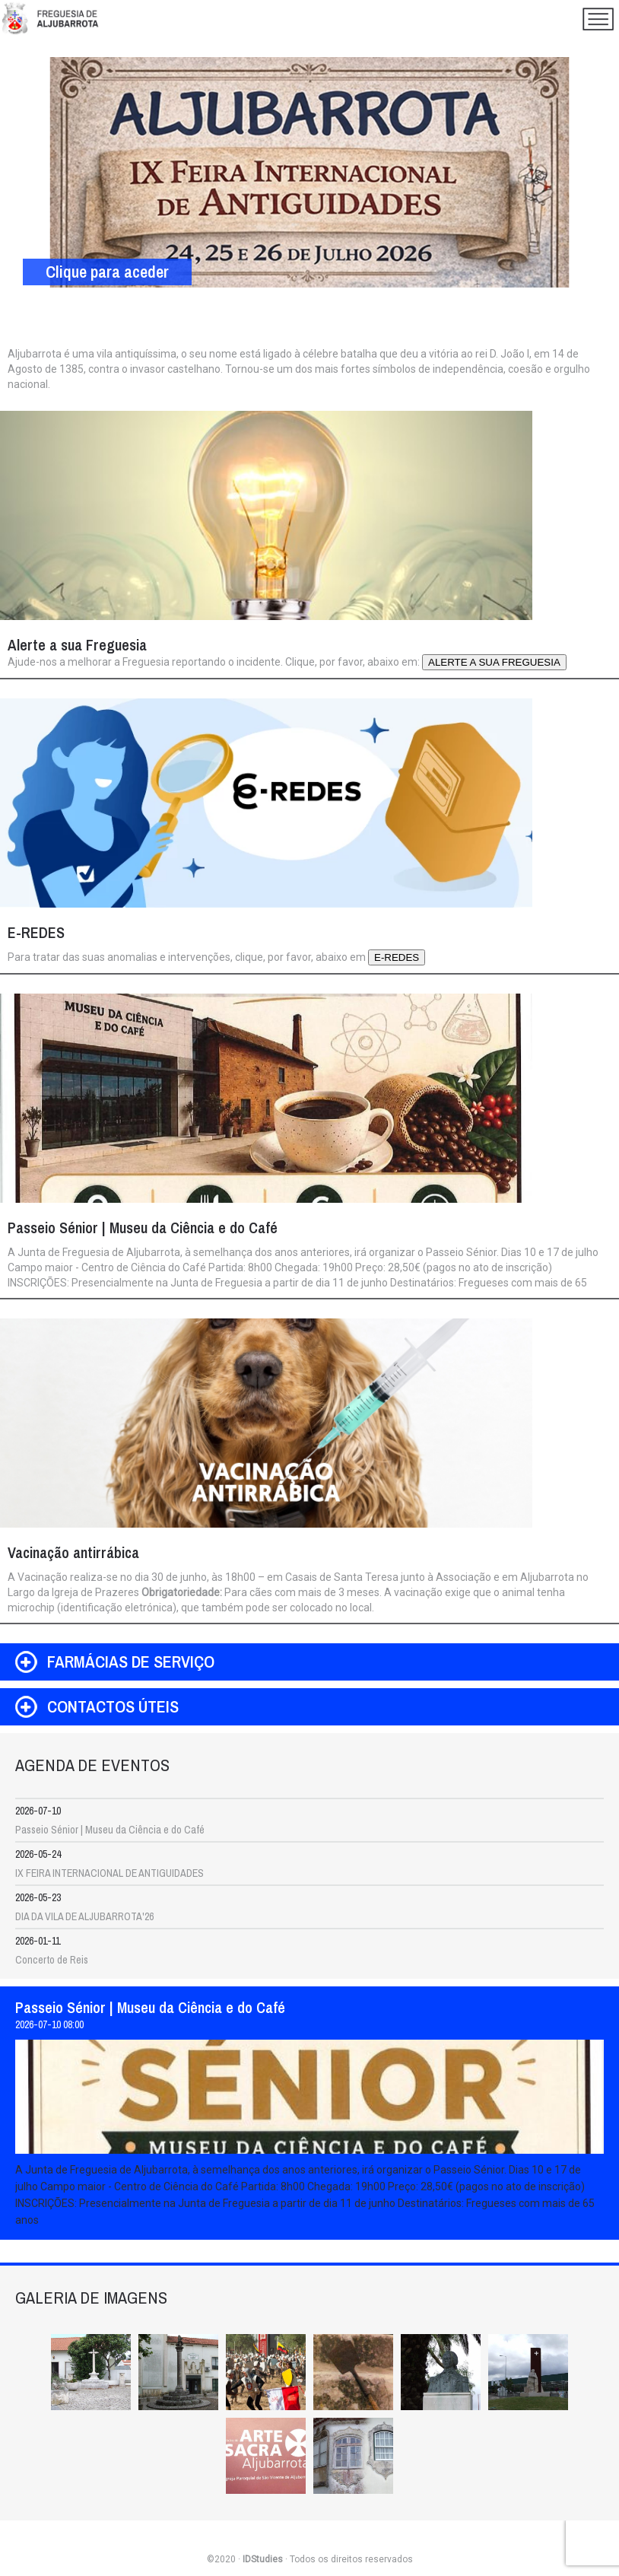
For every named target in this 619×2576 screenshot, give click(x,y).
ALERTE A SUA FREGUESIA (494, 662)
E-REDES (396, 957)
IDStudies (263, 2559)
